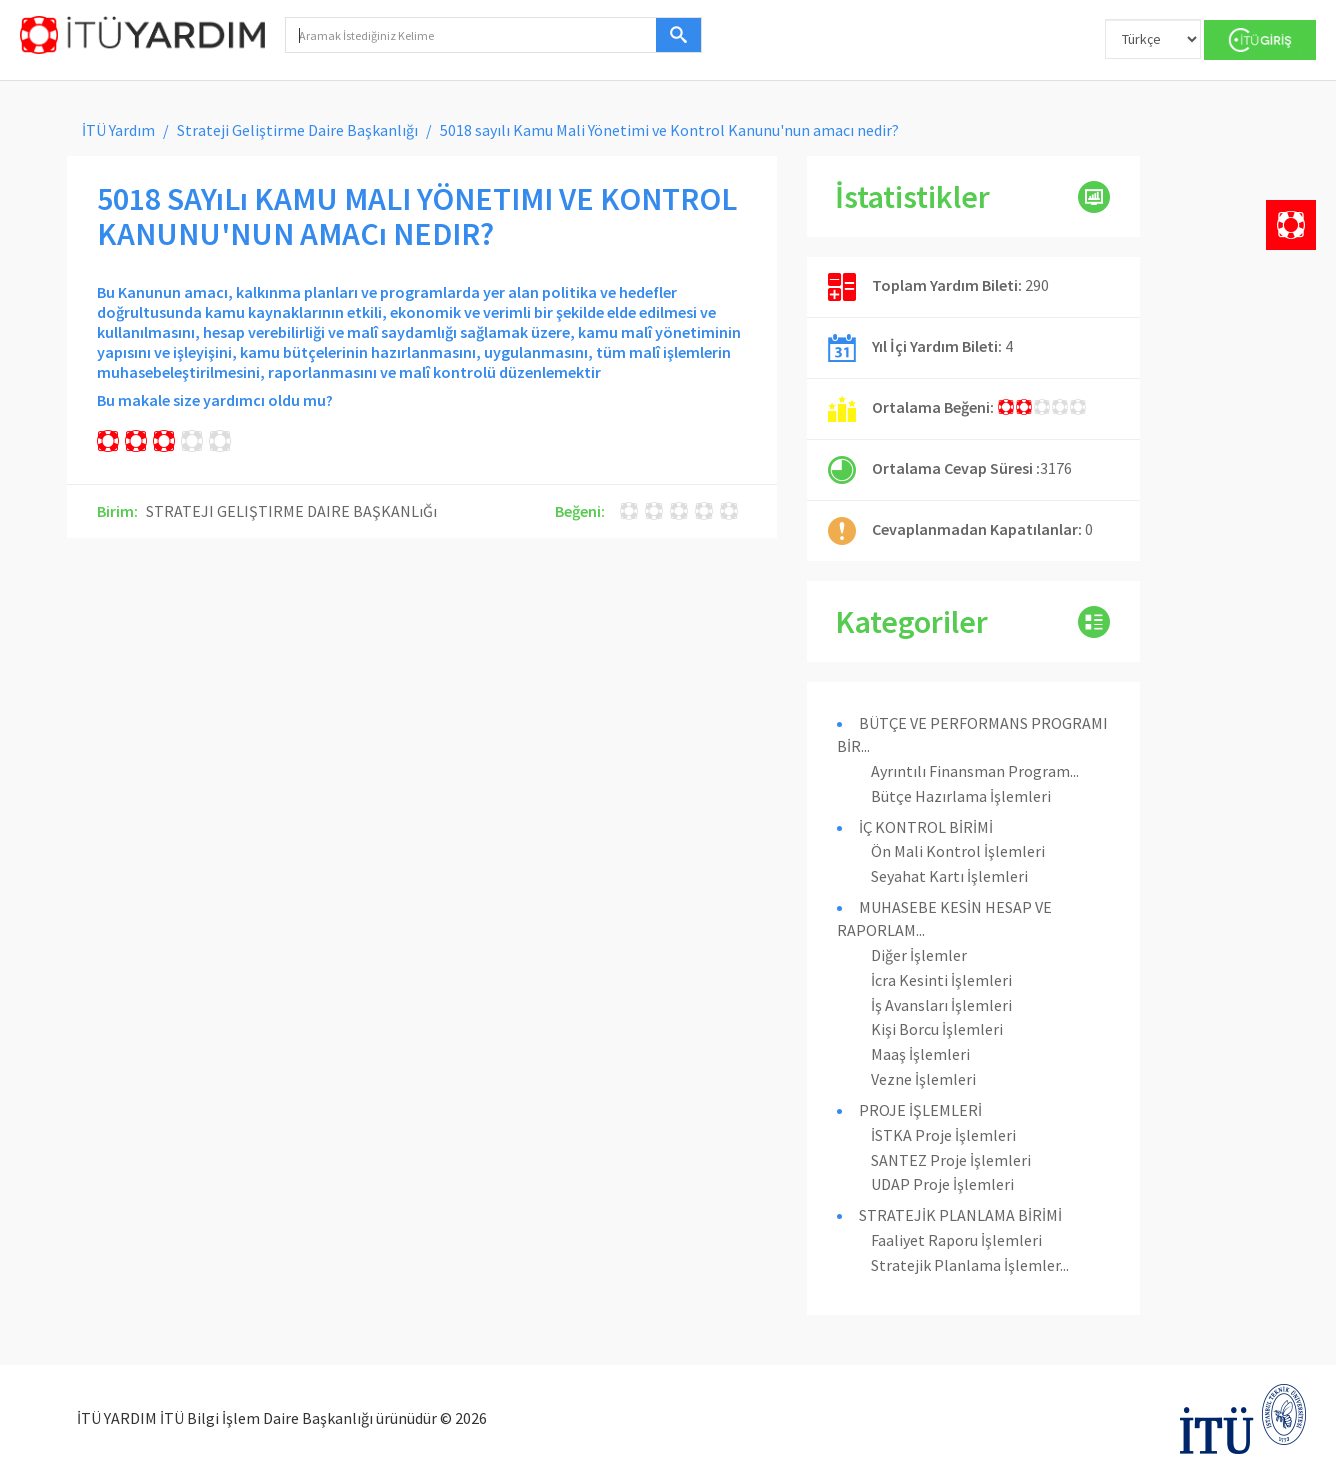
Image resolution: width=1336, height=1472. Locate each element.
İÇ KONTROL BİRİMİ (926, 827)
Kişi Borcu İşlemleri (937, 1029)
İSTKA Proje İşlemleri (943, 1135)
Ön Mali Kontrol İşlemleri (958, 851)
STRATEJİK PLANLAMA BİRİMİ (960, 1215)
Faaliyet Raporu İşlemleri (956, 1240)
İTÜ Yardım (118, 130)
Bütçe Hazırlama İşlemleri (961, 796)
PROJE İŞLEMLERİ (920, 1110)
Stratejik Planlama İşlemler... (970, 1265)
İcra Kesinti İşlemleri (941, 980)
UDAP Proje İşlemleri (942, 1184)
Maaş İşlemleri (920, 1054)
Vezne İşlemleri (923, 1079)
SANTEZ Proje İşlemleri (951, 1160)
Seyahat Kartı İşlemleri (949, 876)
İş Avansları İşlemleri (941, 1005)
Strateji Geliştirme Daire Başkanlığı (297, 130)
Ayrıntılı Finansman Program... (975, 771)
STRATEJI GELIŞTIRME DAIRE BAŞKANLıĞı (291, 511)
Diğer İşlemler (919, 955)
